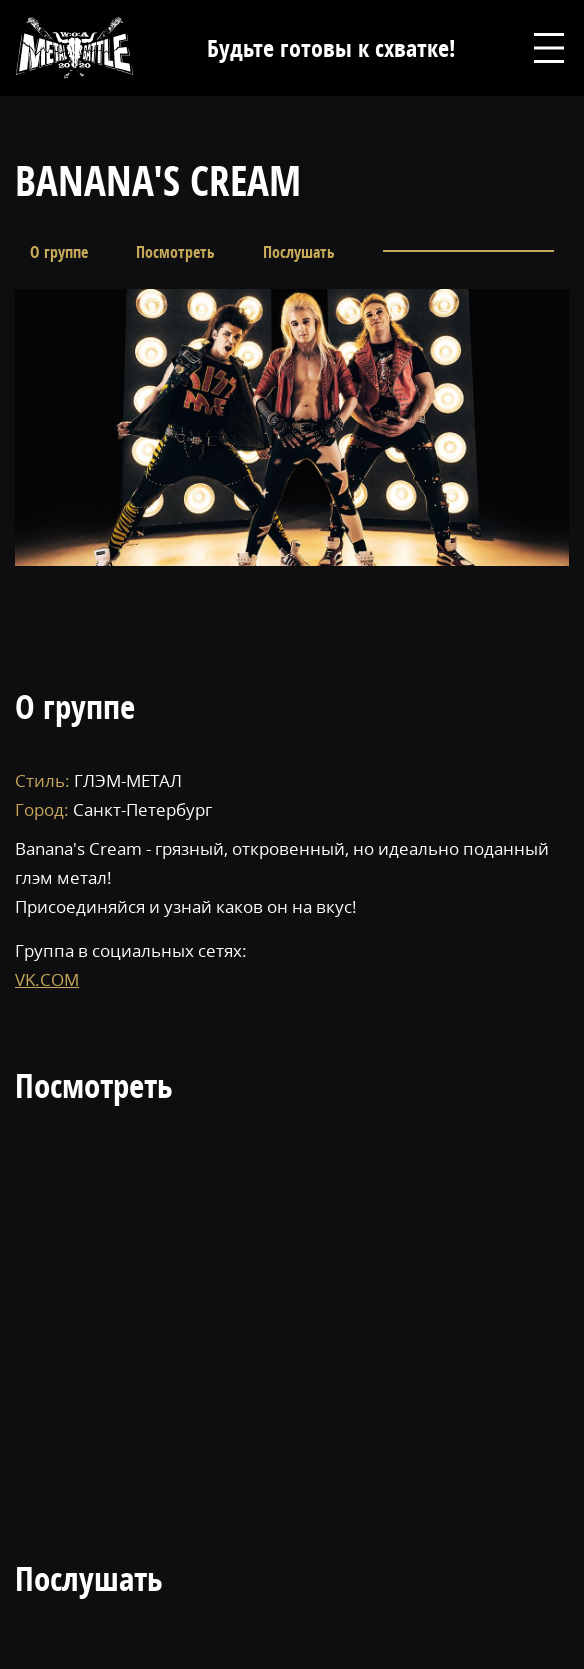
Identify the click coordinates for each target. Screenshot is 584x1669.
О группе (59, 252)
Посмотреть (175, 252)
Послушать (299, 252)
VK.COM (47, 979)
